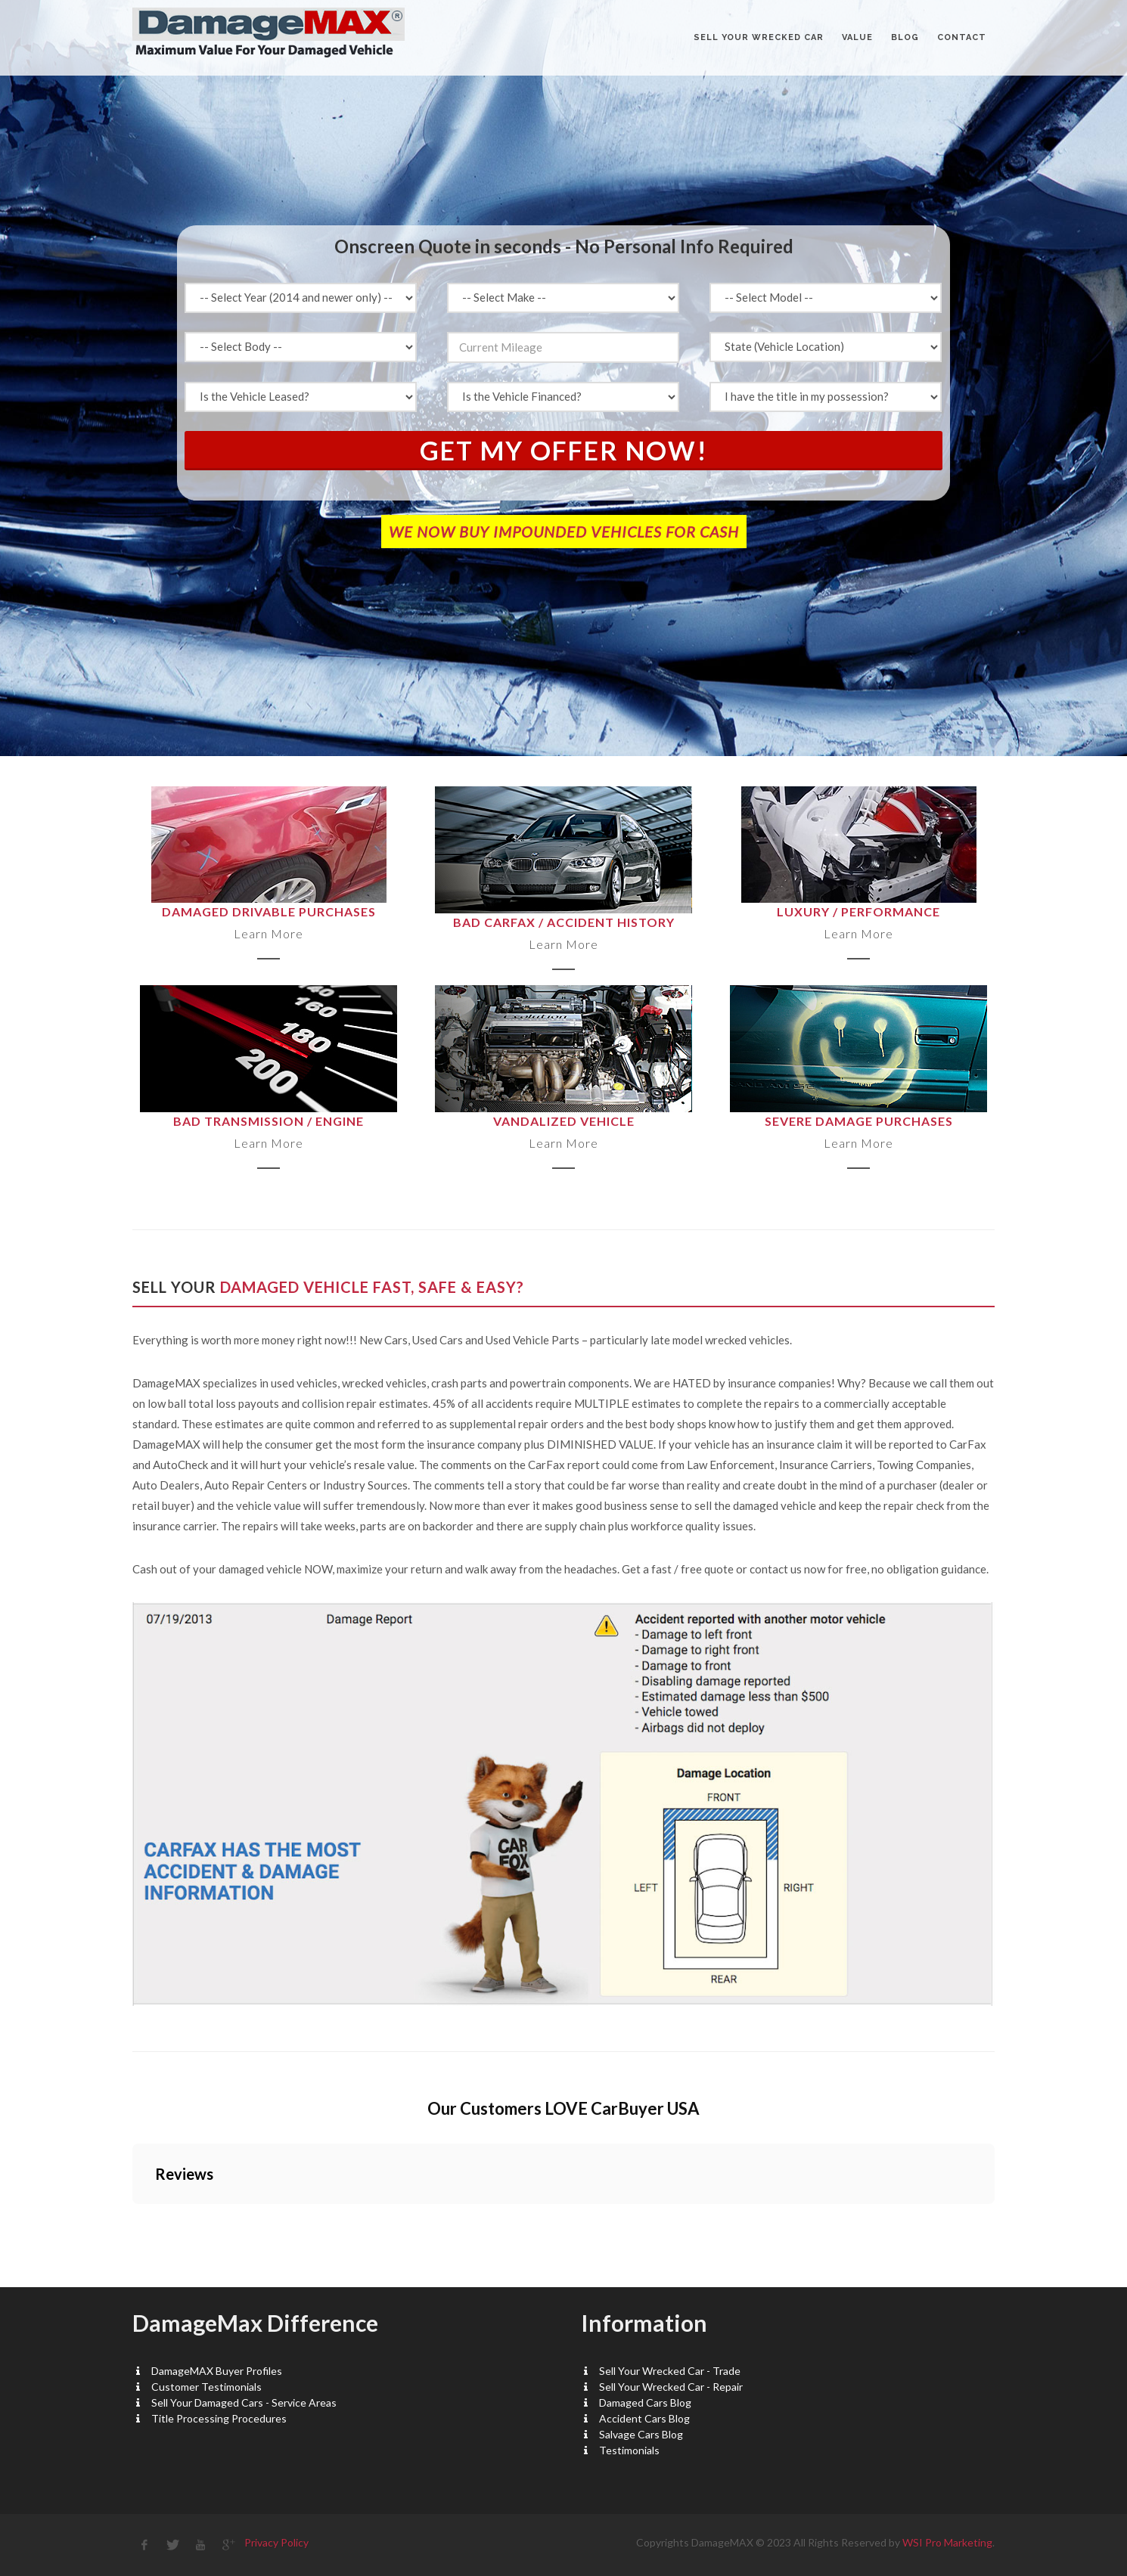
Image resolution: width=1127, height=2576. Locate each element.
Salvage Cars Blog (641, 2434)
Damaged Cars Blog (645, 2402)
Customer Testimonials (206, 2386)
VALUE (857, 37)
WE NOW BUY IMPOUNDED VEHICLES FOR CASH (564, 531)
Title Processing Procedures (219, 2418)
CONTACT (961, 37)
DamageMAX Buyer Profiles (216, 2370)
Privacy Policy (276, 2542)
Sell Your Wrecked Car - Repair (671, 2386)
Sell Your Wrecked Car (759, 37)
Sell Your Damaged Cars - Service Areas (244, 2402)
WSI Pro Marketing (947, 2542)
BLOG (905, 37)
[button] (132, 2219)
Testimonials (629, 2450)
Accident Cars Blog (644, 2418)
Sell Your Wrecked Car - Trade (669, 2370)
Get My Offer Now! (564, 450)
